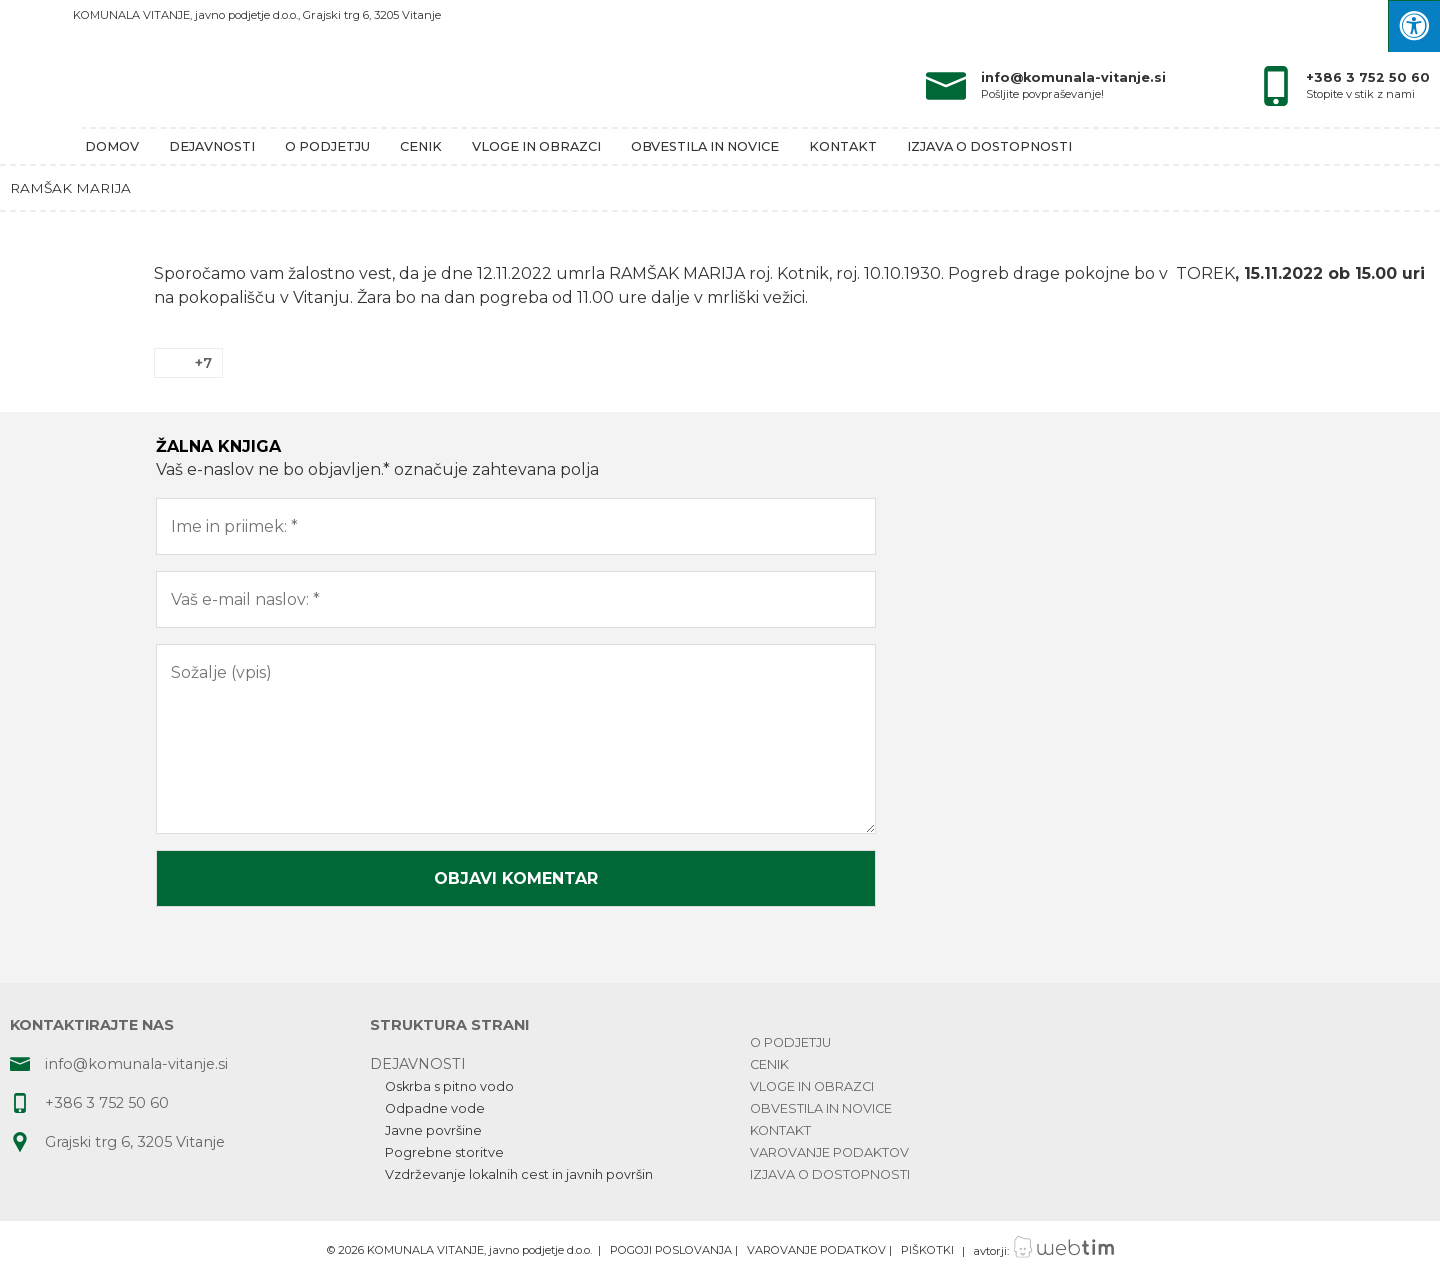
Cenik (421, 146)
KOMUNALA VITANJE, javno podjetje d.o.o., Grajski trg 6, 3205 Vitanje (257, 15)
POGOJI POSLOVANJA (671, 1251)
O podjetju (327, 146)
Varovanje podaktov (829, 1152)
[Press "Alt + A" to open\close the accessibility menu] (1414, 26)
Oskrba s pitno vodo (449, 1086)
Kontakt (843, 146)
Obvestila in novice (705, 146)
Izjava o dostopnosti (989, 146)
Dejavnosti (212, 146)
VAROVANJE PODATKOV (816, 1251)
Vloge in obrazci (536, 146)
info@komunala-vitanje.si (1073, 77)
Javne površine (433, 1130)
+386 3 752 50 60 (1368, 77)
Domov (112, 146)
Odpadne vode (435, 1108)
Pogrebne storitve (444, 1152)
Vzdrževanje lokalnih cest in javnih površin (519, 1174)
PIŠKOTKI (927, 1251)
